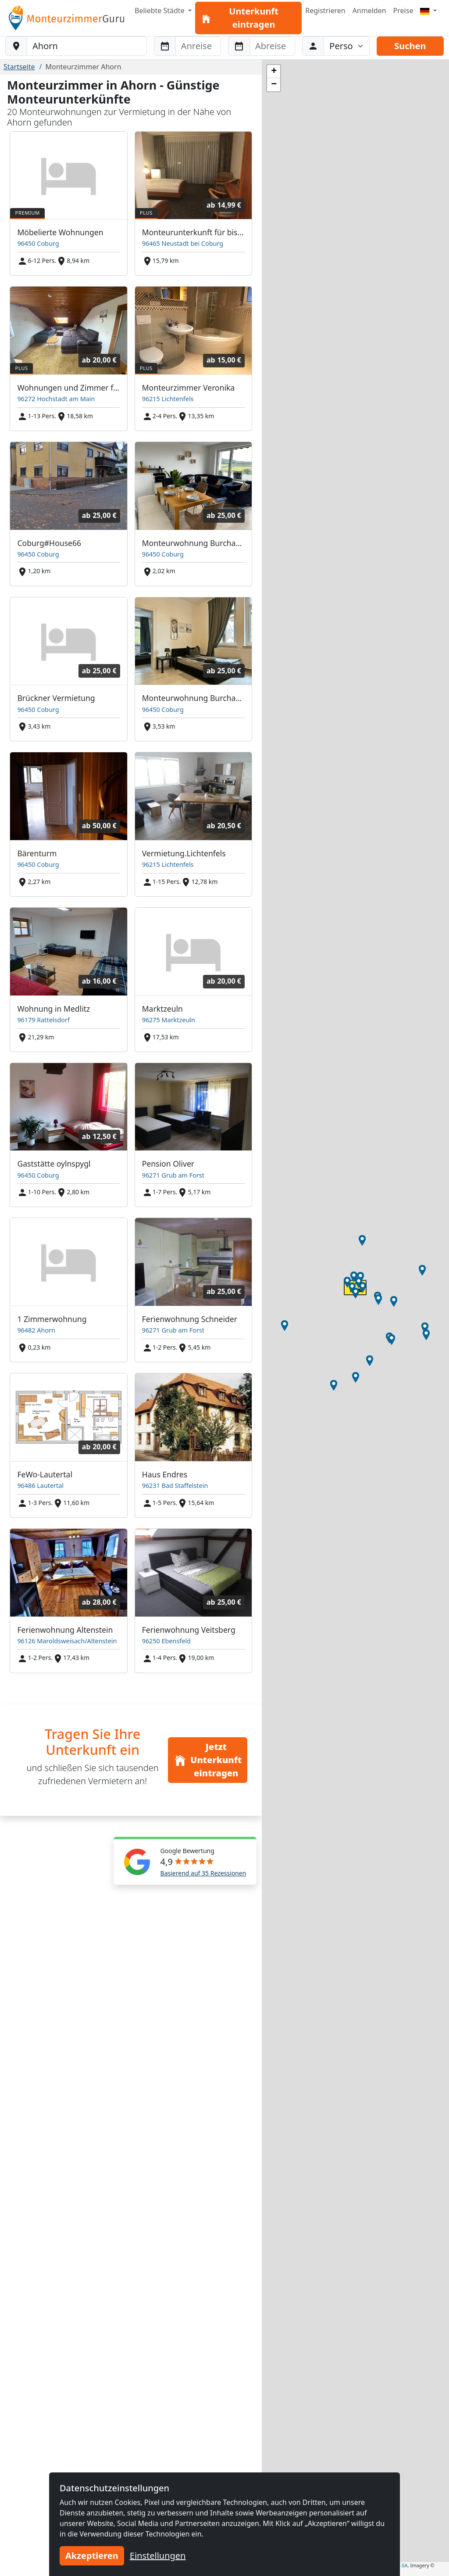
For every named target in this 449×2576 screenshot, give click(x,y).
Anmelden (369, 10)
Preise (403, 10)
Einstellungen (158, 2556)
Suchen (410, 46)
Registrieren (325, 10)
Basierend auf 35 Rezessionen (203, 1873)
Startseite (19, 67)
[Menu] (428, 10)
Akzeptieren (91, 2556)
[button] (393, 1301)
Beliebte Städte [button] (160, 10)
